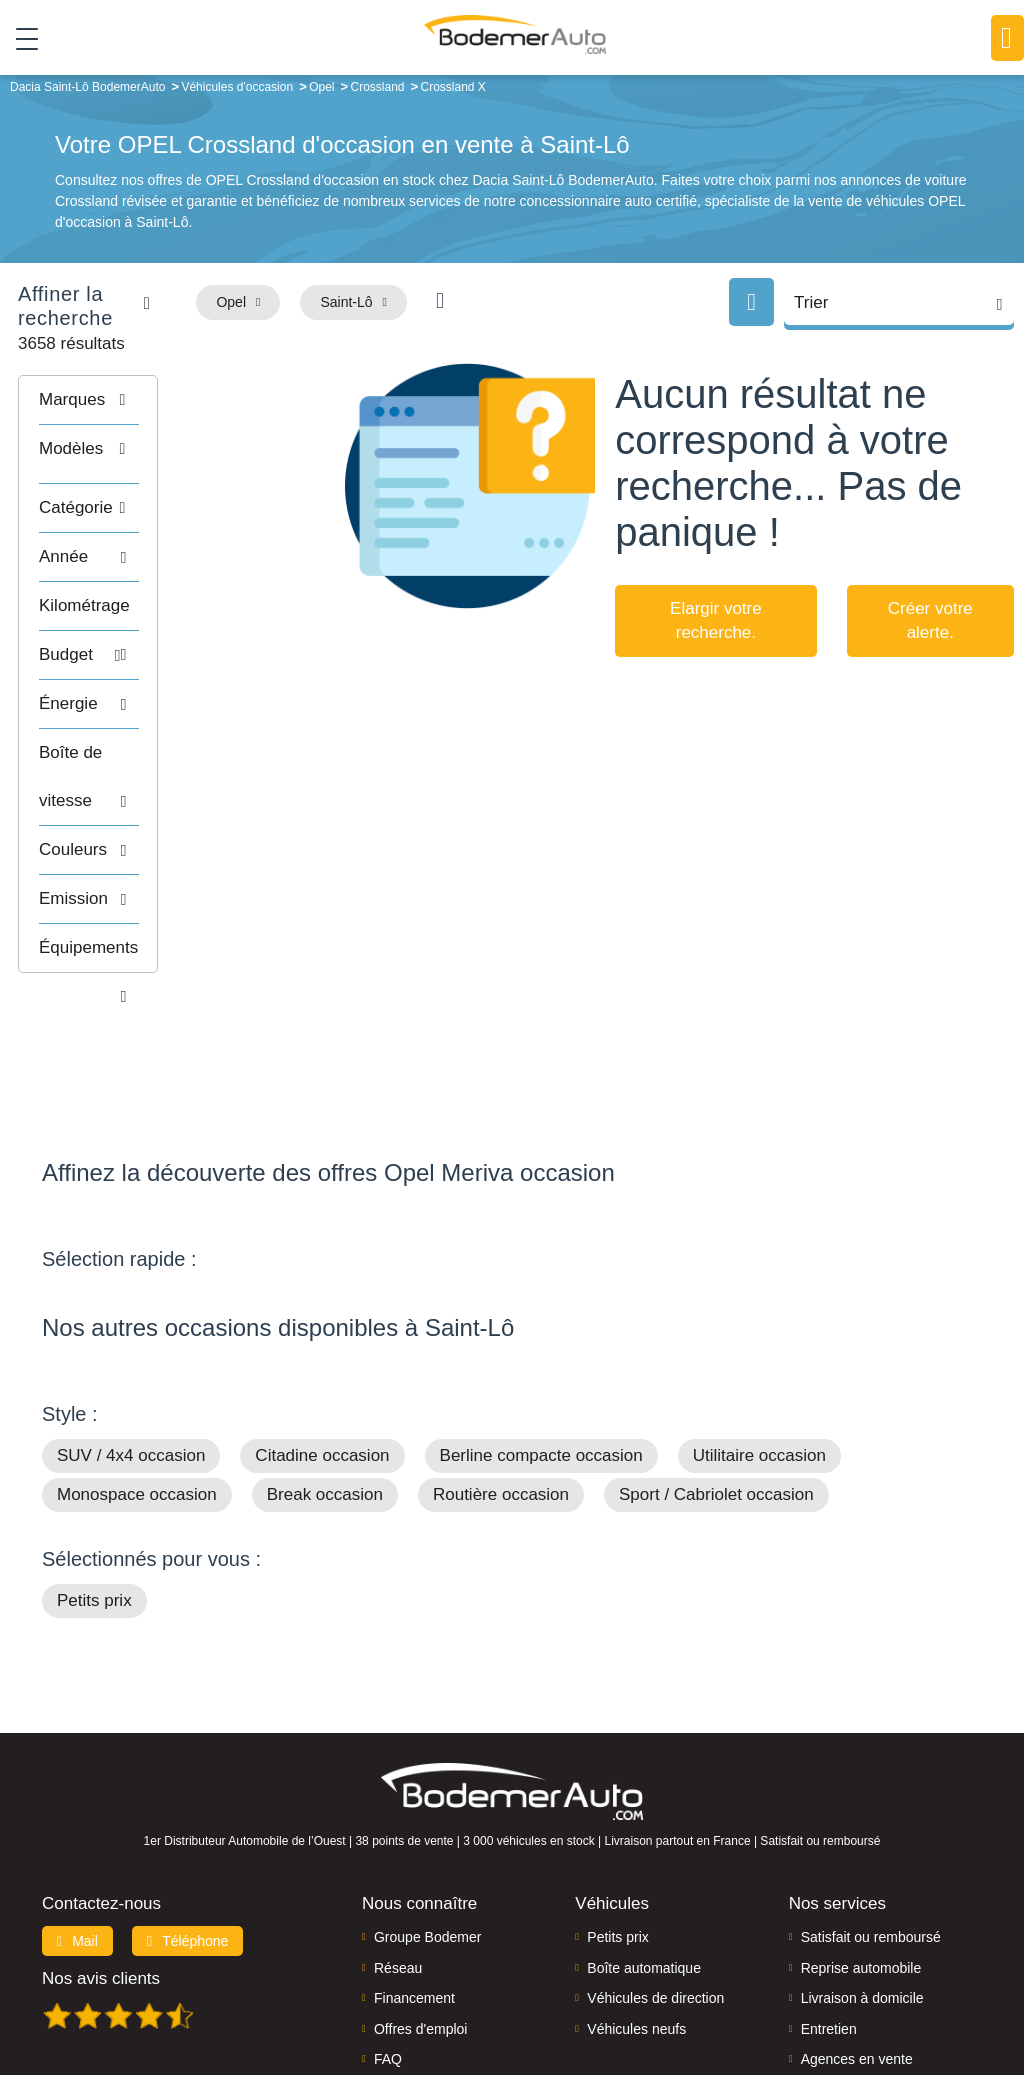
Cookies (765, 1991)
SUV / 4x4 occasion (131, 1328)
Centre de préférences (555, 1991)
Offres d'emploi (420, 1901)
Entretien (829, 1901)
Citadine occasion (322, 1328)
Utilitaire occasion (759, 1328)
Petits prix (94, 1473)
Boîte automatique (644, 1841)
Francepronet (296, 1991)
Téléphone (188, 1814)
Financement (414, 1871)
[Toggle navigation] (19, 39)
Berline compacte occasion (541, 1328)
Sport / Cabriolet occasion (716, 1367)
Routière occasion (501, 1367)
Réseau (398, 1841)
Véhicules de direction (655, 1871)
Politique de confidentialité (876, 1991)
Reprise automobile (861, 1841)
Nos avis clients (101, 1851)
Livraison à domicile (862, 1871)
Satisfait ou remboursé (871, 1810)
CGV (978, 1991)
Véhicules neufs (636, 1901)
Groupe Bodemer (427, 1810)
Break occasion (325, 1367)
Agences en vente (857, 1932)
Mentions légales (682, 1991)
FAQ (388, 1932)
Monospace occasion (137, 1367)
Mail (77, 1814)
